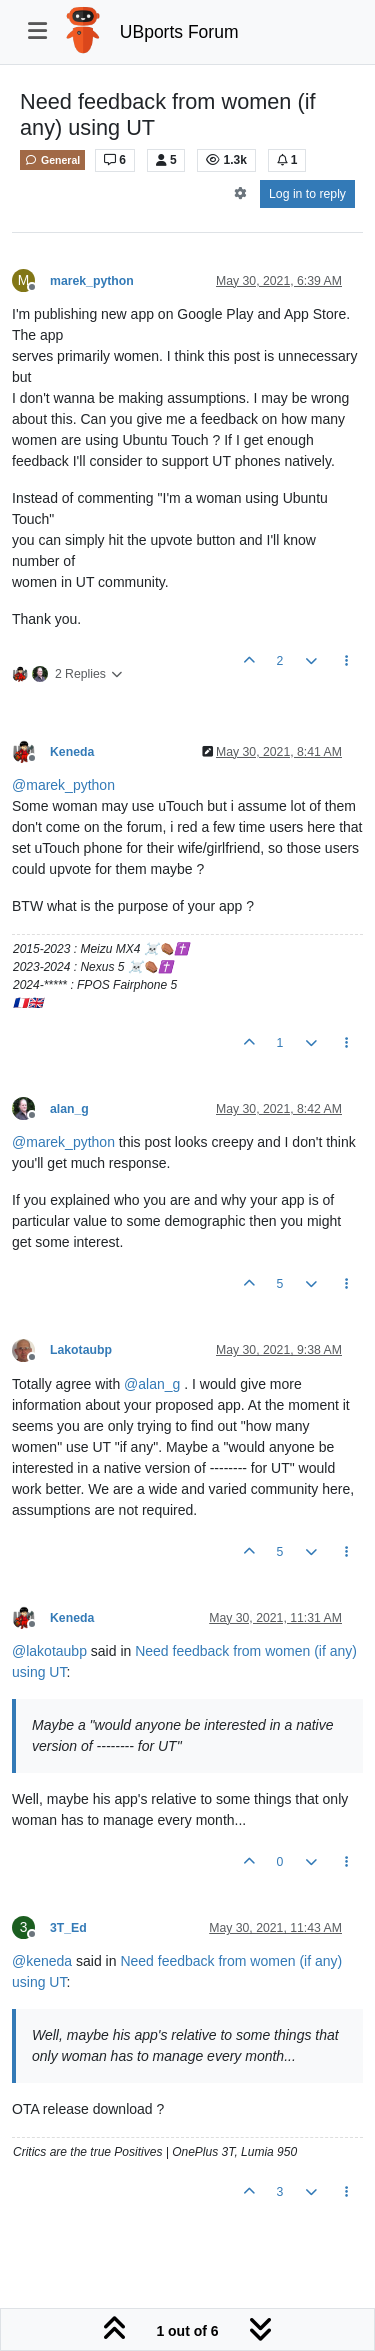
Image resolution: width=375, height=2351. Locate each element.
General (52, 160)
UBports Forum (179, 32)
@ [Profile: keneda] (42, 1961)
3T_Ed (68, 1928)
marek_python (92, 281)
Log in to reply (307, 194)
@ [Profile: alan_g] (152, 1384)
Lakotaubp (81, 1350)
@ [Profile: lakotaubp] (49, 1651)
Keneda (72, 752)
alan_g (69, 1109)
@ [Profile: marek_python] (63, 785)
